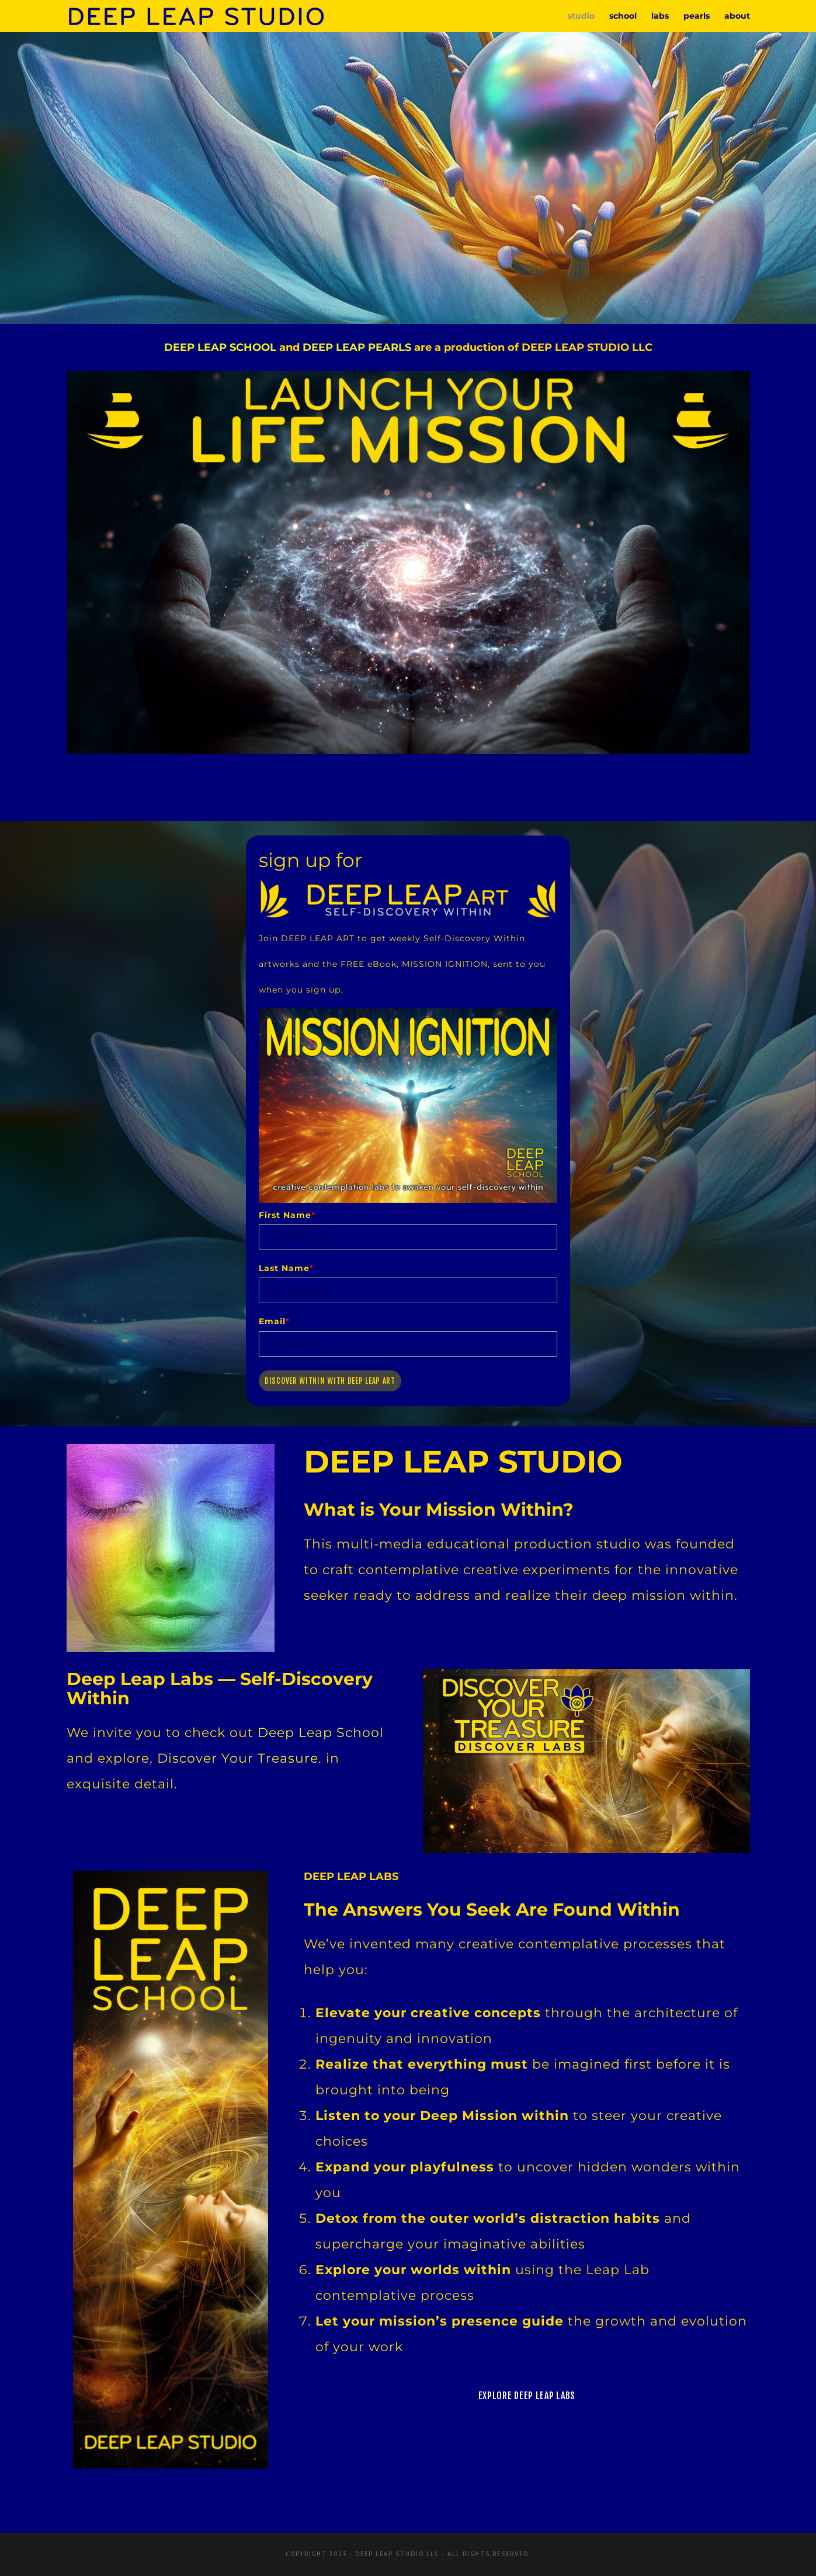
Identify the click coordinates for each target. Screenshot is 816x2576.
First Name (287, 1215)
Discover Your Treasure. (239, 1758)
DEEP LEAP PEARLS (357, 347)
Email (274, 1321)
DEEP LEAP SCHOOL (220, 347)
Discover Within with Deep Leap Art (330, 1381)
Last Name (286, 1268)
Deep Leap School (321, 1732)
